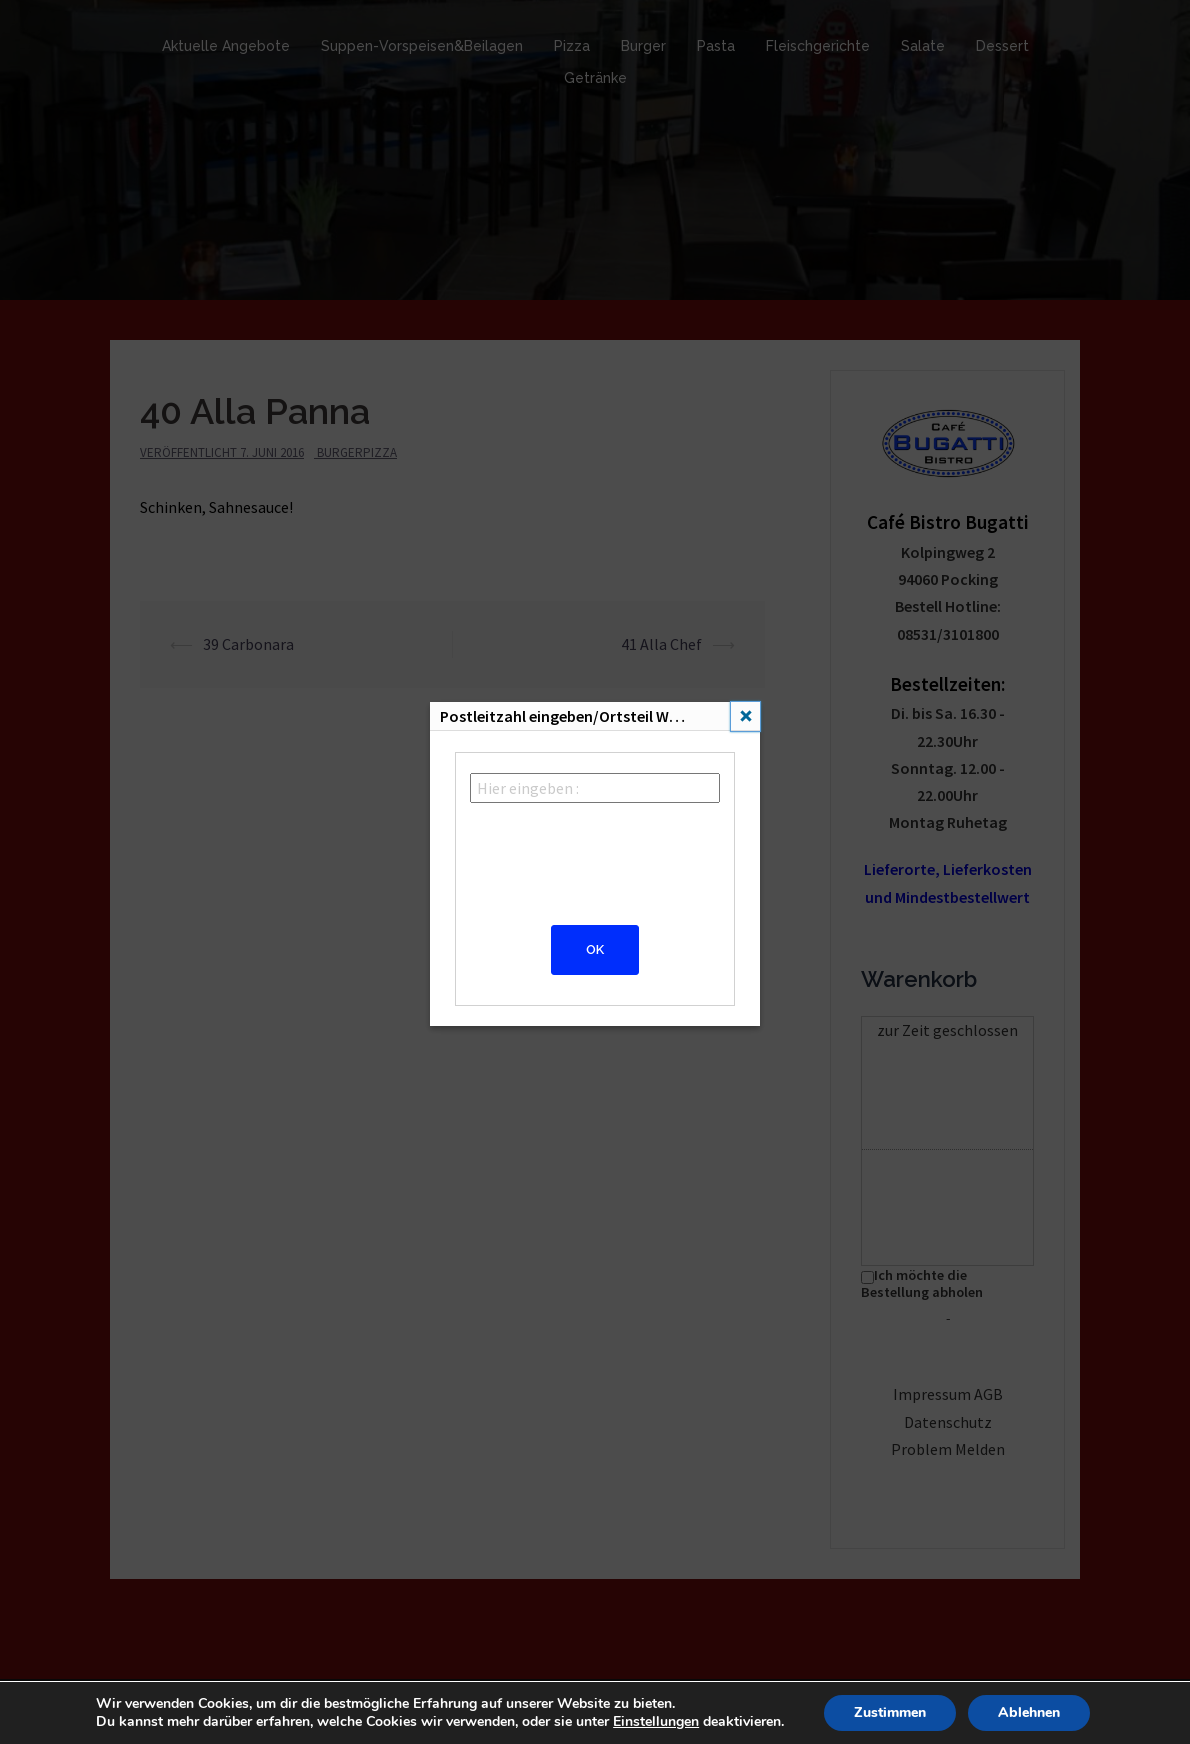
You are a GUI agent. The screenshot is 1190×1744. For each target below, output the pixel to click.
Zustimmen (890, 1712)
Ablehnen (1029, 1712)
